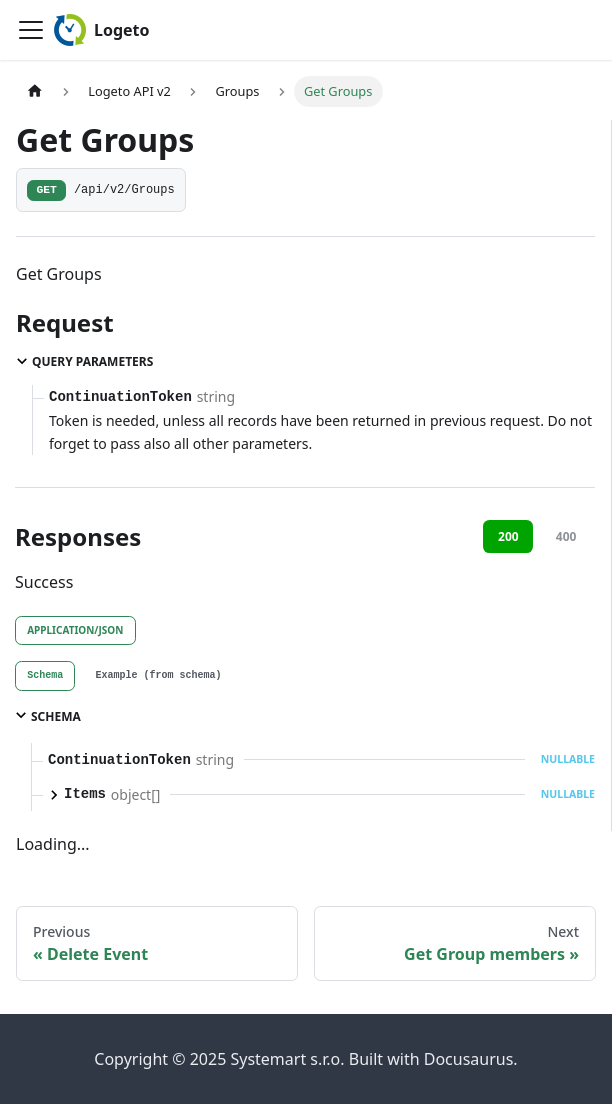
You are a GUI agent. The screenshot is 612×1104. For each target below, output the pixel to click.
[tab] (45, 676)
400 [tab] (566, 536)
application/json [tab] (75, 630)
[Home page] (35, 91)
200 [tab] (508, 536)
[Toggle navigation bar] (31, 30)
